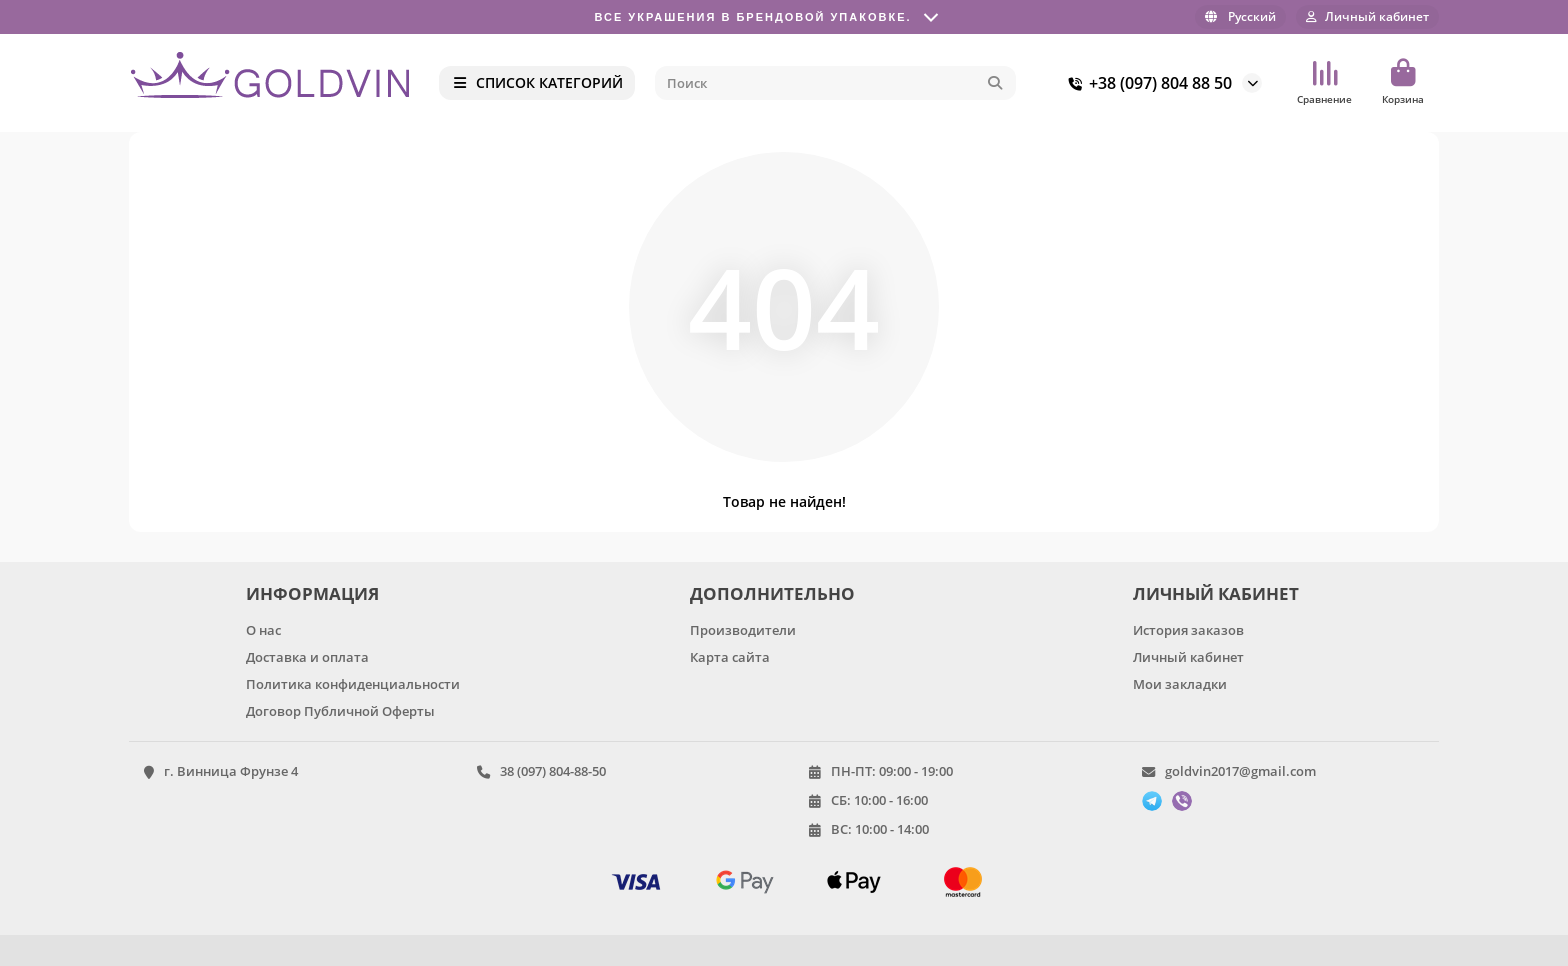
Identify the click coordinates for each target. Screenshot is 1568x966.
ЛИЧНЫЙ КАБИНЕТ (1216, 593)
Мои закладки (1180, 684)
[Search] (836, 83)
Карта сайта (730, 657)
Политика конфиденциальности (353, 684)
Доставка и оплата (307, 657)
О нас (263, 630)
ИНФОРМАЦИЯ (312, 593)
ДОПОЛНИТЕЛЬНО (772, 593)
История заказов (1188, 630)
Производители (743, 630)
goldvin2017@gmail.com (1240, 771)
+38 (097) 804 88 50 (1146, 83)
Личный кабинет (1188, 657)
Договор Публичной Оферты (340, 711)
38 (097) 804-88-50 (553, 771)
